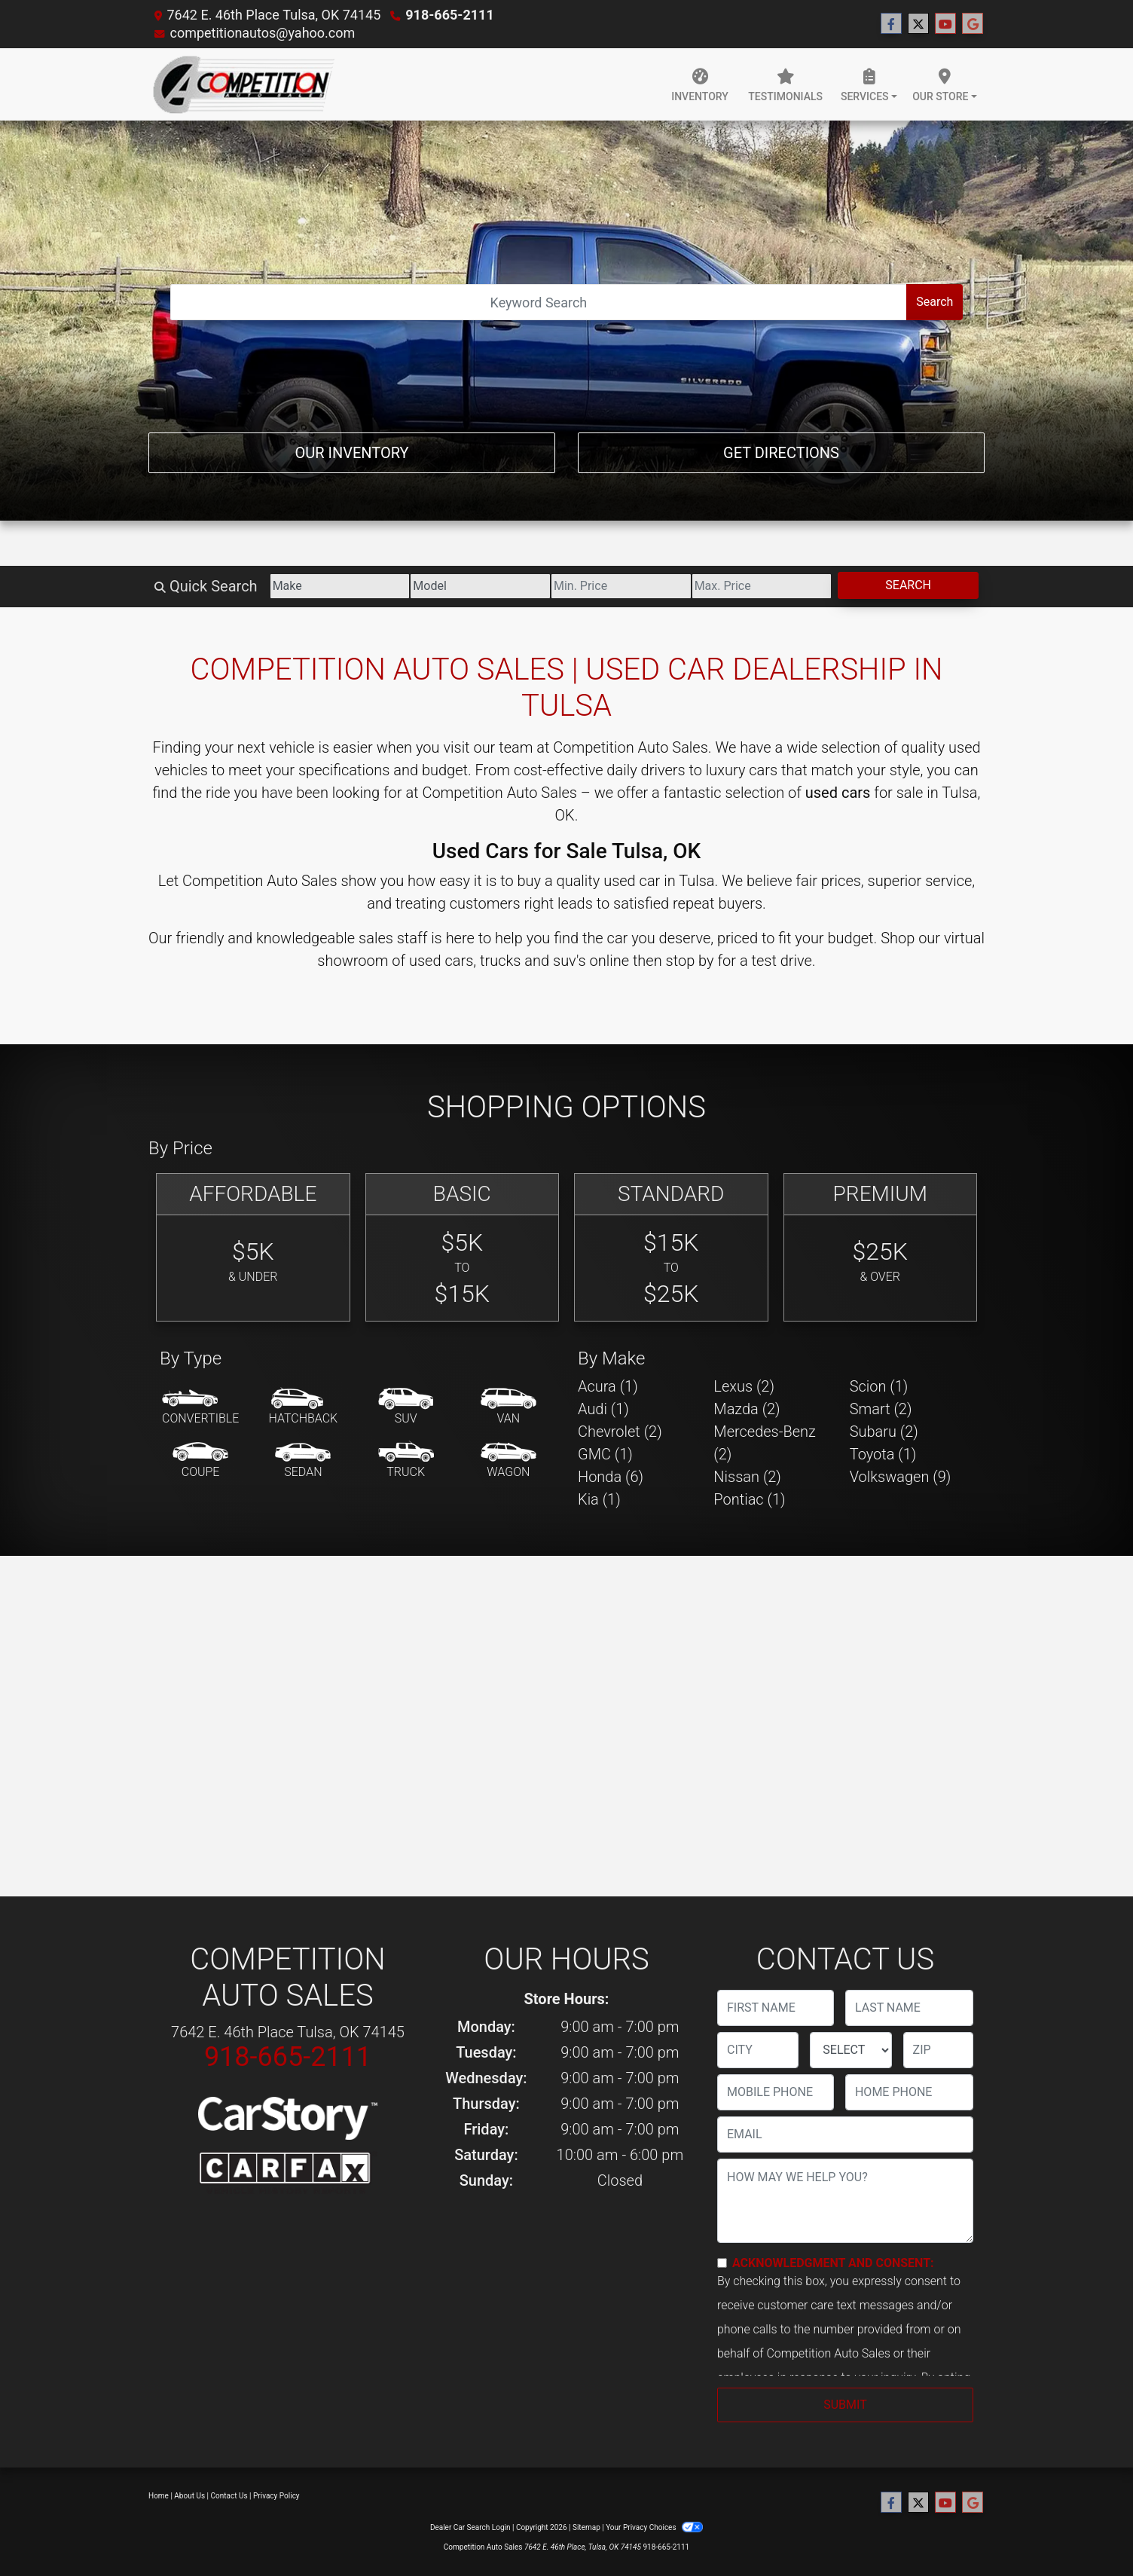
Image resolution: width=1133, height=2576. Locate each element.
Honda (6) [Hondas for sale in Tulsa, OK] (610, 1477)
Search (934, 302)
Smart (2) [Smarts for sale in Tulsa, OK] (881, 1409)
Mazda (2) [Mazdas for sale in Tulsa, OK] (746, 1409)
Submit (844, 2404)
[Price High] (762, 586)
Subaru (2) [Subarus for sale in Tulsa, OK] (884, 1431)
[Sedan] (303, 1461)
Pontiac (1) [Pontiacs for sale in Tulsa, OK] (749, 1499)
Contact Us (229, 2496)
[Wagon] (508, 1461)
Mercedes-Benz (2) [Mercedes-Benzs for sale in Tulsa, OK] (764, 1442)
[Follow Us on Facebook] (891, 24)
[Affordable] (253, 1247)
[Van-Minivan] (508, 1407)
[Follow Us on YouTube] (945, 24)
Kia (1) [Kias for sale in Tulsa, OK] (599, 1499)
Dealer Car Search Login (470, 2527)
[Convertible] (200, 1407)
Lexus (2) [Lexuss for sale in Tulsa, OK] (743, 1386)
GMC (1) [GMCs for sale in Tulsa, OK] (605, 1454)
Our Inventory (351, 453)
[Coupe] (200, 1461)
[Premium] (880, 1247)
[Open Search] (539, 302)
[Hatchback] (303, 1407)
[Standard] (671, 1247)
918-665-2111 (449, 15)
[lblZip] (938, 2050)
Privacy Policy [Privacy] (276, 2496)
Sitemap (586, 2527)
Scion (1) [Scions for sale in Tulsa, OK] (879, 1386)
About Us (189, 2496)
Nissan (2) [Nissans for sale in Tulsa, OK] (747, 1477)
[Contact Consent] (722, 2263)
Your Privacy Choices (654, 2527)
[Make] (340, 586)
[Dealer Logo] (243, 84)
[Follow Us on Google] (972, 24)
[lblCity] (758, 2050)
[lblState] (850, 2050)
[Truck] (406, 1461)
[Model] (480, 586)
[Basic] (462, 1247)
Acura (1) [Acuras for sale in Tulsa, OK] (608, 1386)
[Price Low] (621, 586)
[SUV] (406, 1407)
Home (158, 2496)
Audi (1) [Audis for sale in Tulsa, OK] (603, 1409)
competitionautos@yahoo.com (262, 33)
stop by (690, 961)
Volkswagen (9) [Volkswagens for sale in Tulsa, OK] (900, 1477)
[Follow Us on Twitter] (918, 24)
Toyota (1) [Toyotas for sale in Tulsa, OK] (883, 1454)
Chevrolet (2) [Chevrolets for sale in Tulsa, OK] (620, 1431)
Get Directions (781, 453)
